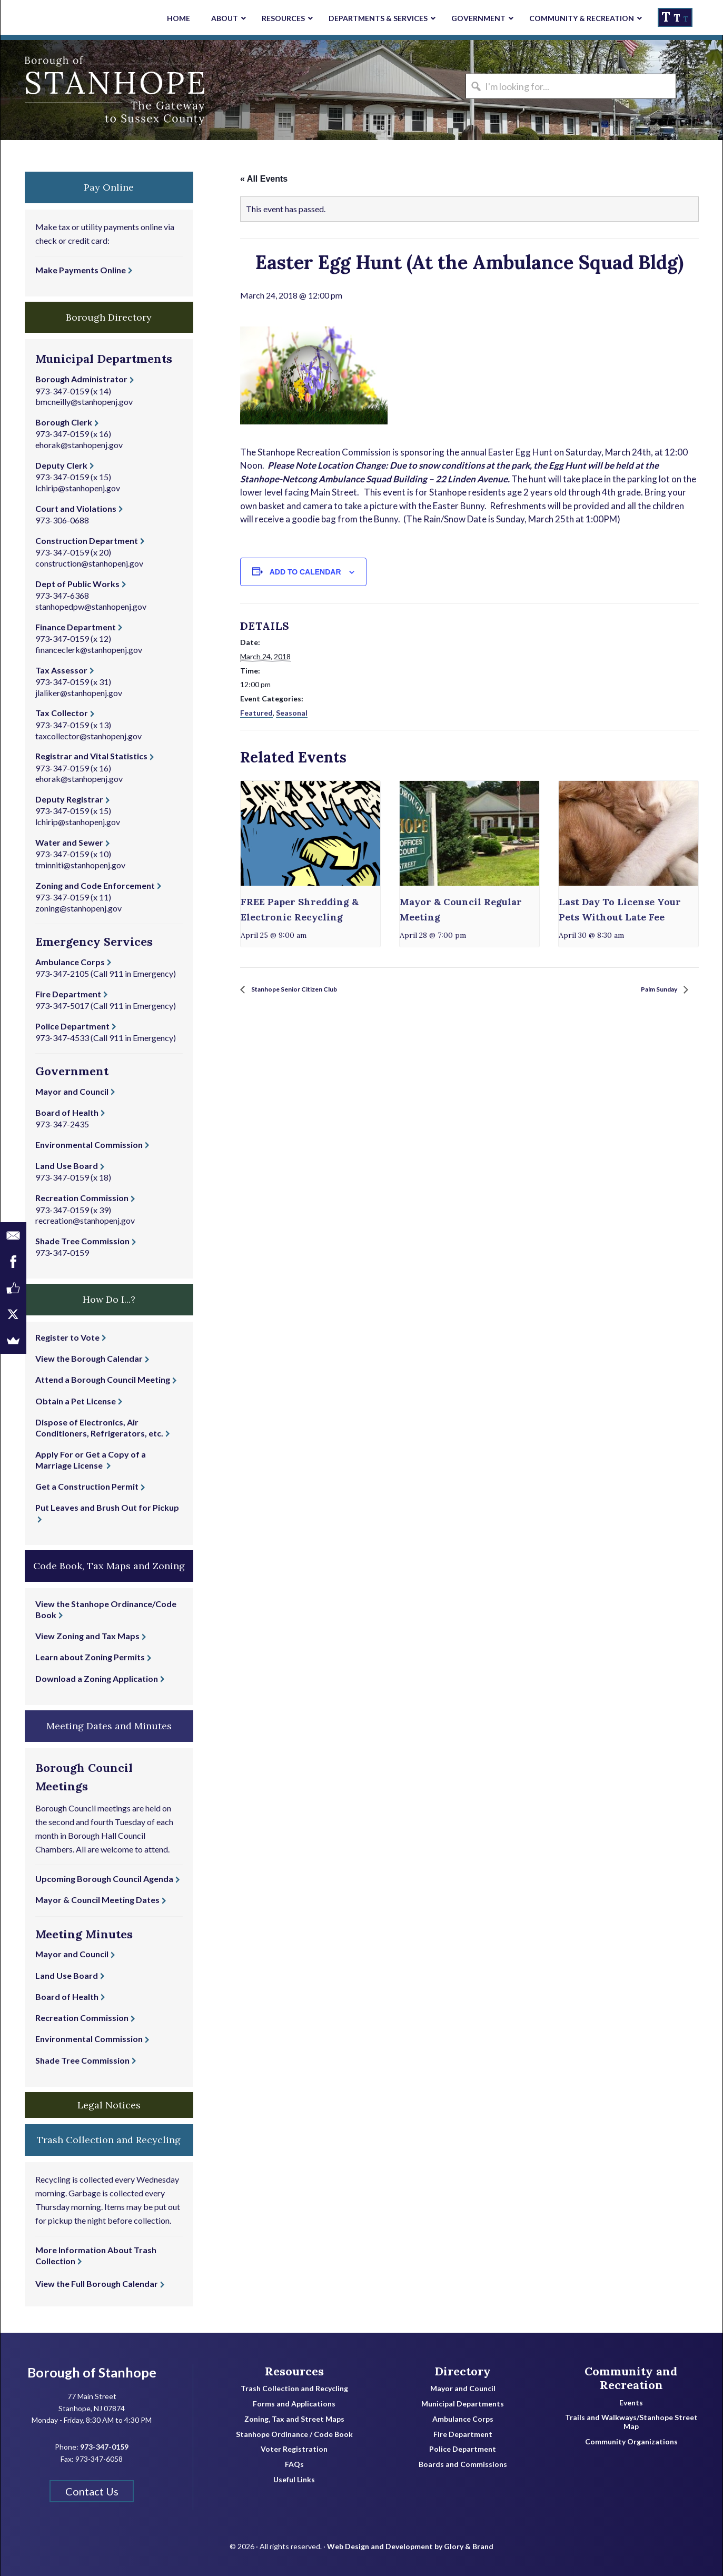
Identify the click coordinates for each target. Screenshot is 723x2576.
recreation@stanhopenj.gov (85, 1220)
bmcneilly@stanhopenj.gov (84, 402)
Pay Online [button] (109, 187)
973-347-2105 (62, 973)
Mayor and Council (71, 1091)
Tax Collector (61, 713)
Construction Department (86, 541)
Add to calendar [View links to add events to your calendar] (305, 572)
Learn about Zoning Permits (90, 1657)
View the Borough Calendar (89, 1358)
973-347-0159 (62, 391)
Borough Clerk (63, 422)
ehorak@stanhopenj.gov (79, 445)
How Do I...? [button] (109, 1299)
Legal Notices (109, 2105)
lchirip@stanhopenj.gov (77, 488)
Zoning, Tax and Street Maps (294, 2419)
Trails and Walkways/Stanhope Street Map (631, 2422)
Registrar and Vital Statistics (91, 756)
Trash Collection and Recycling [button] (109, 2140)
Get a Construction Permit (86, 1486)
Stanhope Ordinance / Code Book (294, 2434)
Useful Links (294, 2479)
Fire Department (68, 994)
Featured (256, 712)
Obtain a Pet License (75, 1401)
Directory (462, 2371)
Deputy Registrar (69, 799)
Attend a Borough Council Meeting (102, 1379)
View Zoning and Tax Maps (87, 1636)
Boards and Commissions (463, 2464)
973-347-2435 (62, 1124)
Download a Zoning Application (96, 1678)
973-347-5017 (62, 1005)
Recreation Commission (81, 1198)
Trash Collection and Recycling (294, 2388)
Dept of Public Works (77, 584)
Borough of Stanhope (80, 90)
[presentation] (310, 833)
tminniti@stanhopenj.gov (80, 865)
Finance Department (75, 627)
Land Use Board (66, 1166)
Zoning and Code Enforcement (95, 885)
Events (631, 2403)
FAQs (294, 2464)
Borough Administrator (81, 379)
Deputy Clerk (61, 465)
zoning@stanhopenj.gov (78, 908)
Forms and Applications (294, 2404)
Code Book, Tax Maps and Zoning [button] (109, 1566)
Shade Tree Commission (82, 1241)
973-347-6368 (62, 595)
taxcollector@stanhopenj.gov (88, 736)
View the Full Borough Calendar (96, 2283)
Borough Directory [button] (109, 317)
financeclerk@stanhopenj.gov (88, 650)
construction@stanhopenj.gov (89, 563)
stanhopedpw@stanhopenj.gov (90, 606)
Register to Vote (67, 1337)
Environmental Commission (89, 1145)
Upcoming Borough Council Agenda (104, 1879)
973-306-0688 (62, 520)
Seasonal (292, 712)
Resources (294, 2371)
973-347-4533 (62, 1038)
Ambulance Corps (70, 962)
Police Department (72, 1026)
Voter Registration (294, 2449)
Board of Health (66, 1112)
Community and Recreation (631, 2378)
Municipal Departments (462, 2404)
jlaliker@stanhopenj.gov (78, 693)
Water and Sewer (69, 842)
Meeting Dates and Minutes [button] (109, 1726)
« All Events (264, 178)
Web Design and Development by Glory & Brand (410, 2538)
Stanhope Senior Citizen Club (307, 990)
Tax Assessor (61, 670)
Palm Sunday (652, 990)
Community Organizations (631, 2442)
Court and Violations (75, 508)
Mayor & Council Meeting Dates (97, 1900)
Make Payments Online (80, 270)
